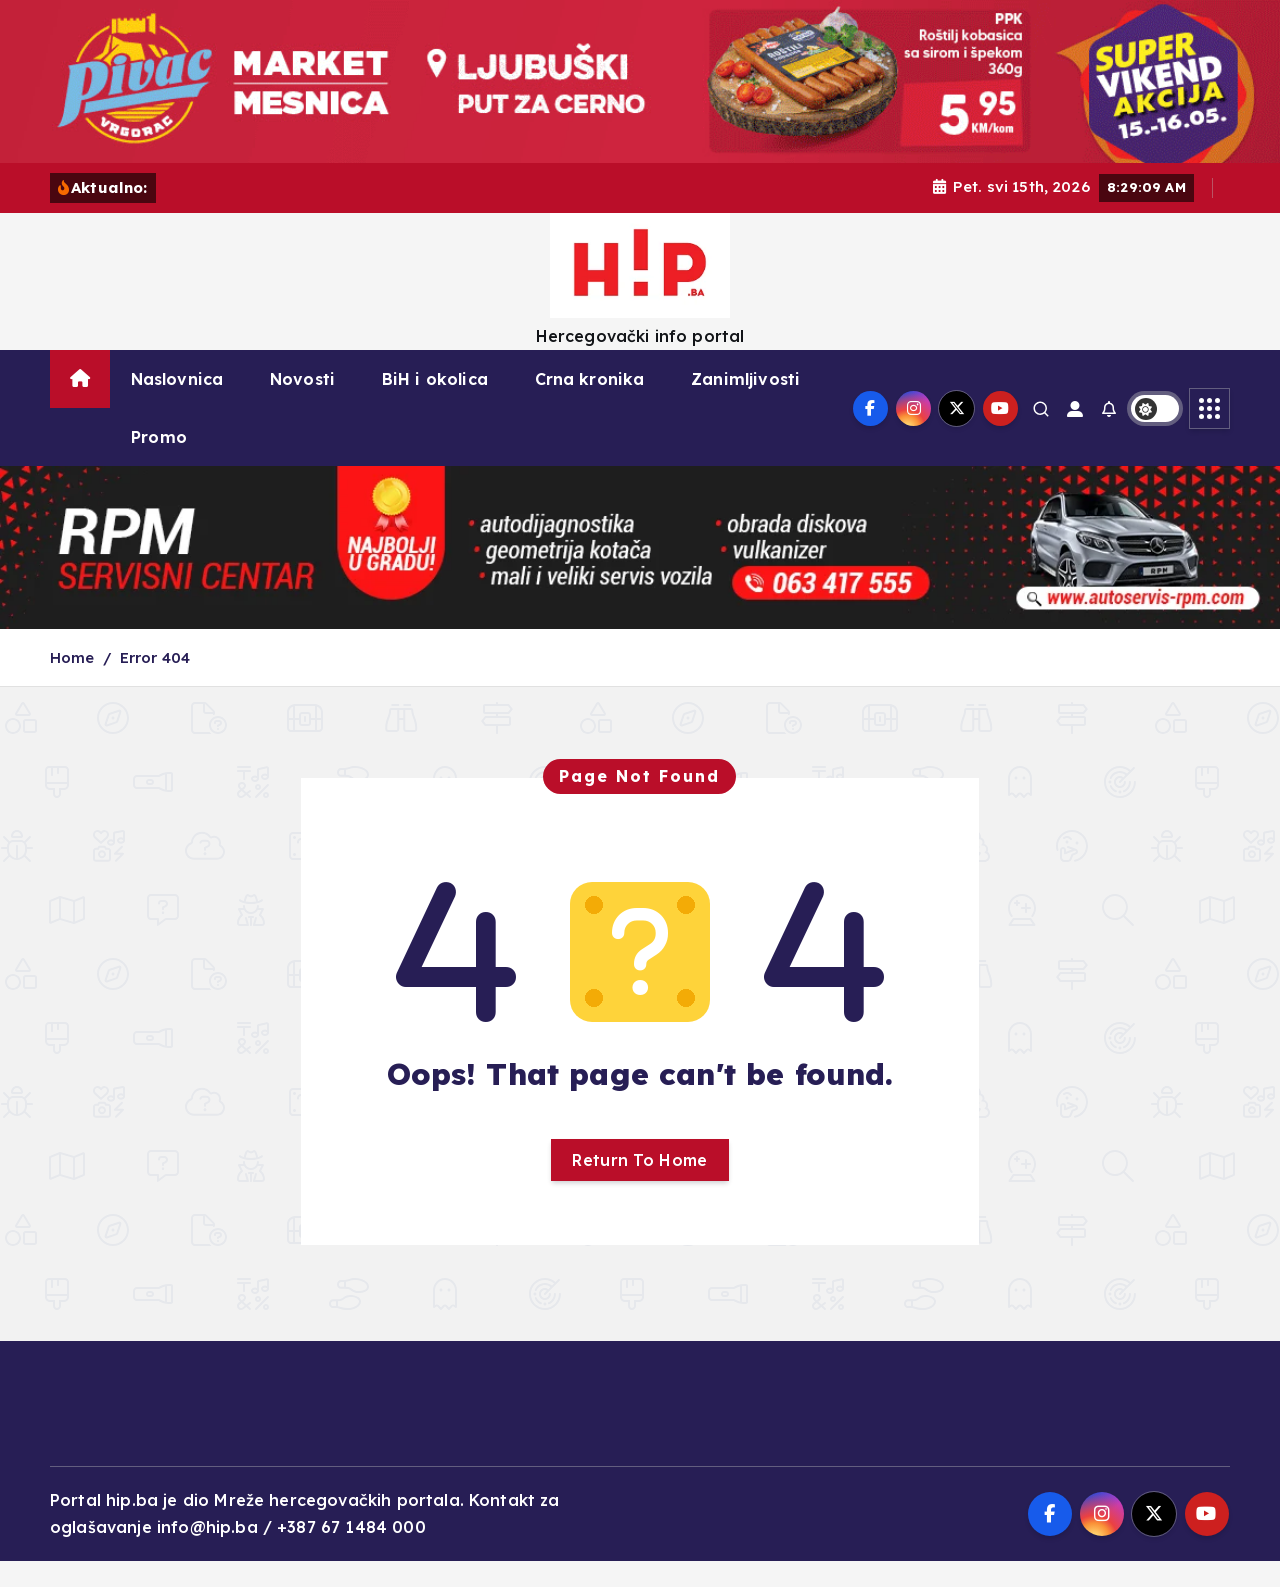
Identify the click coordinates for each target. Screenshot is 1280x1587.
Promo (159, 463)
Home (72, 682)
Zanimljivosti (745, 405)
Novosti (302, 405)
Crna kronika (590, 405)
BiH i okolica (435, 405)
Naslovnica (177, 405)
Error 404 (155, 682)
